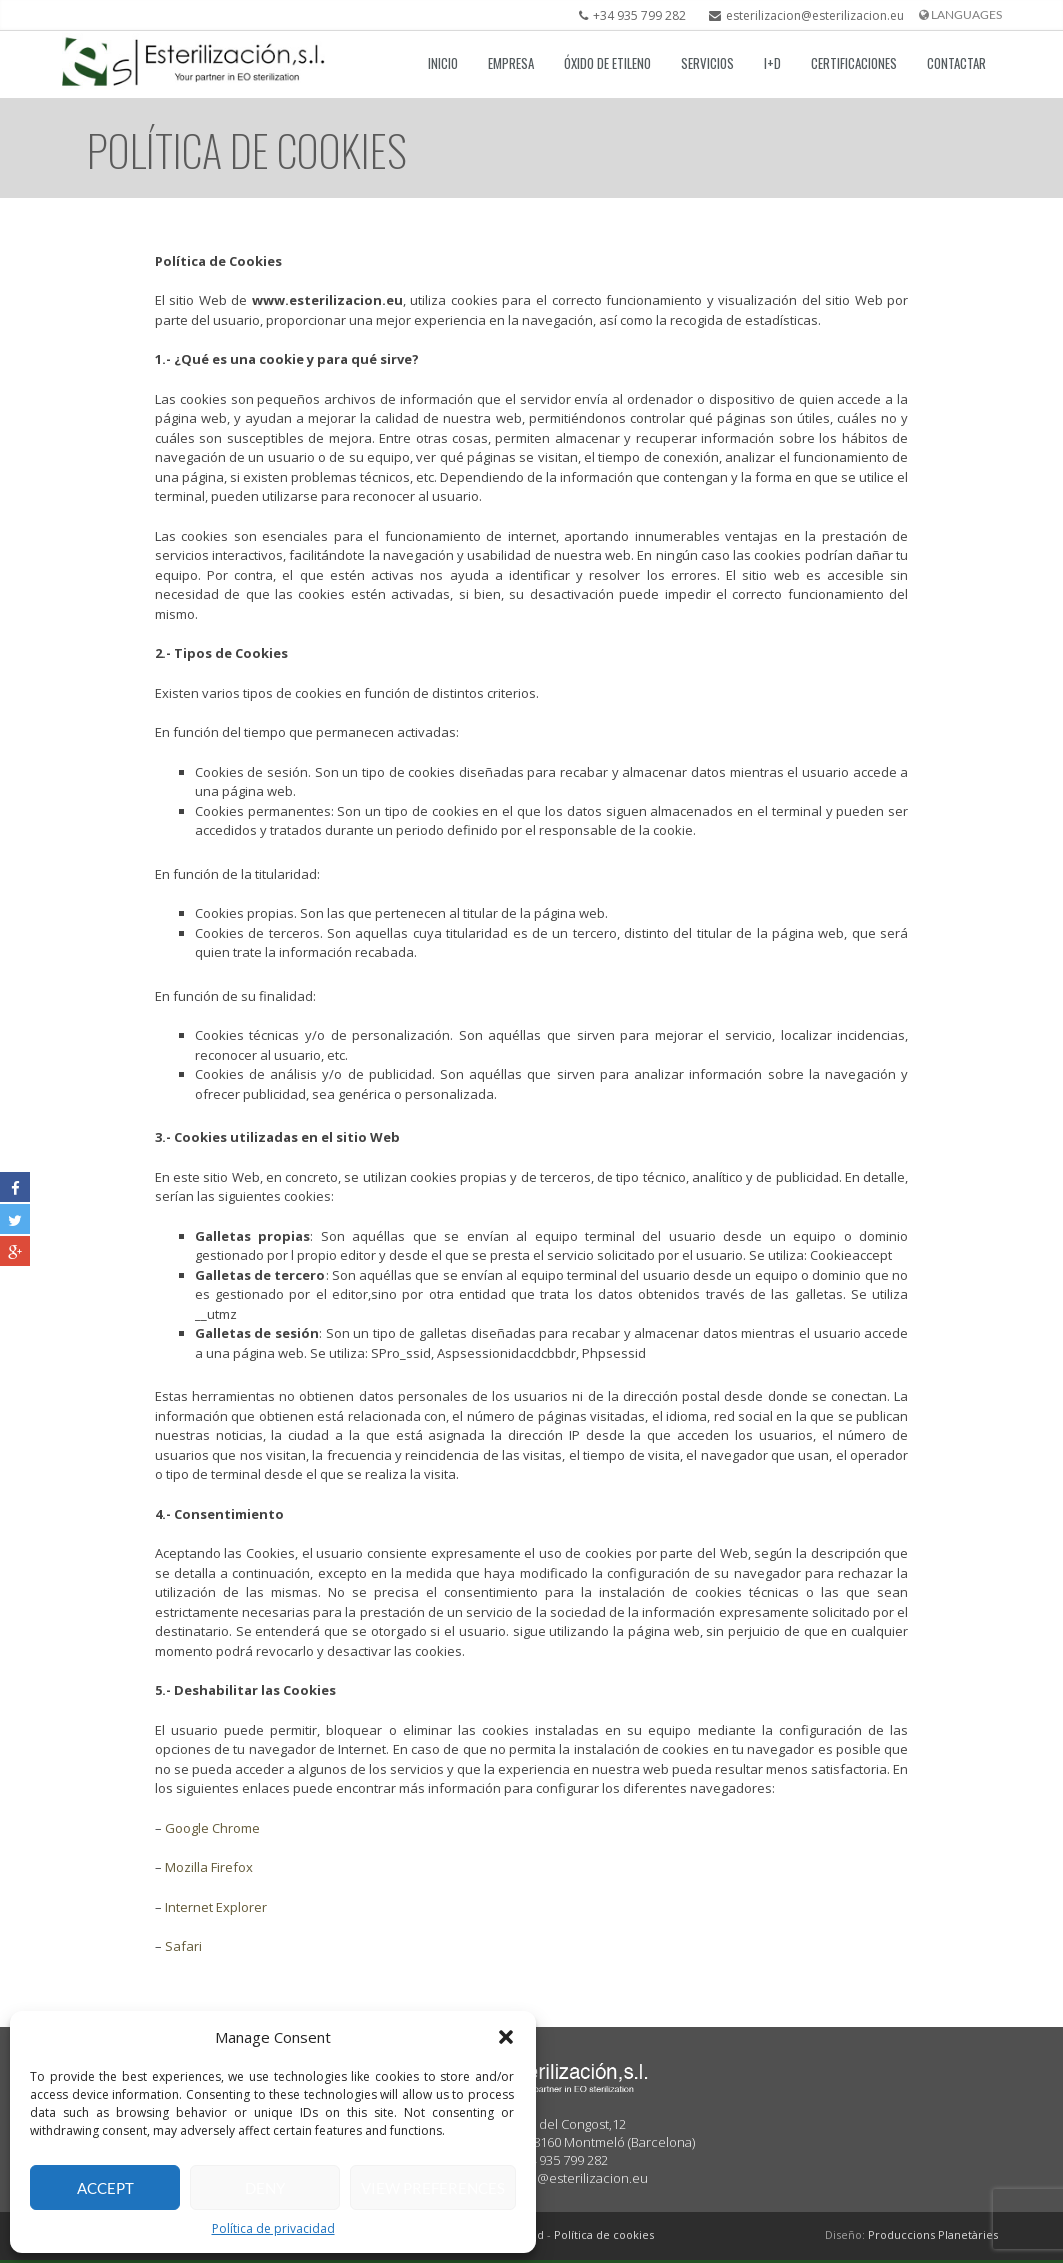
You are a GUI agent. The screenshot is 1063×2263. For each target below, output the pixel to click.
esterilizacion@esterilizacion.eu (801, 15)
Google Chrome (212, 1828)
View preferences (433, 2188)
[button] (506, 2037)
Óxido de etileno (607, 63)
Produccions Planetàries (933, 2234)
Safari (183, 1947)
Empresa (511, 63)
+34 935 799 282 (627, 15)
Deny (265, 2188)
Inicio (443, 63)
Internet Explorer (216, 1907)
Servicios (707, 63)
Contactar (956, 63)
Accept (105, 2188)
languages (960, 14)
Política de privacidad (273, 2228)
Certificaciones (854, 63)
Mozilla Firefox (209, 1868)
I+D (772, 63)
